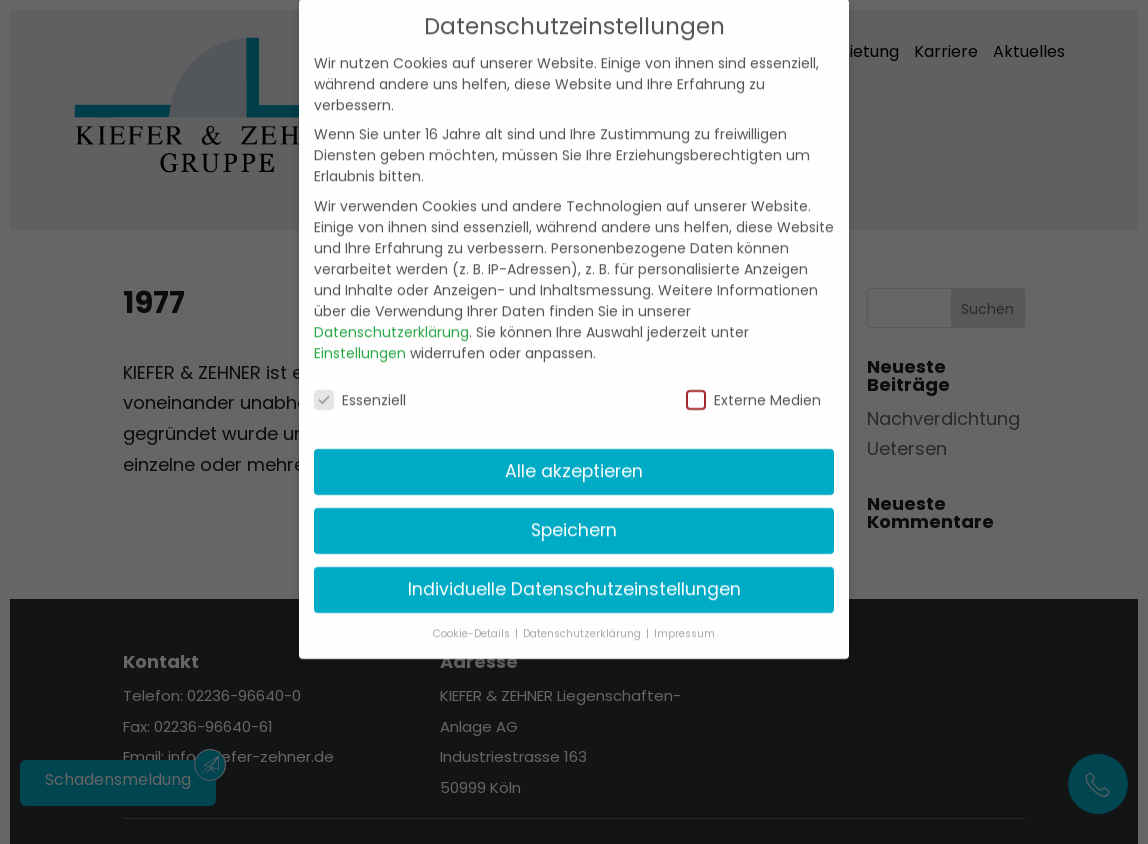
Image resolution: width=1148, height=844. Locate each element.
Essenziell (360, 385)
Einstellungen (360, 337)
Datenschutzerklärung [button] (583, 618)
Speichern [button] (574, 515)
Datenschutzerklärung (391, 316)
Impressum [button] (684, 618)
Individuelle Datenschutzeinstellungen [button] (574, 574)
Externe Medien (753, 385)
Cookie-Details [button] (473, 618)
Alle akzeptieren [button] (574, 456)
